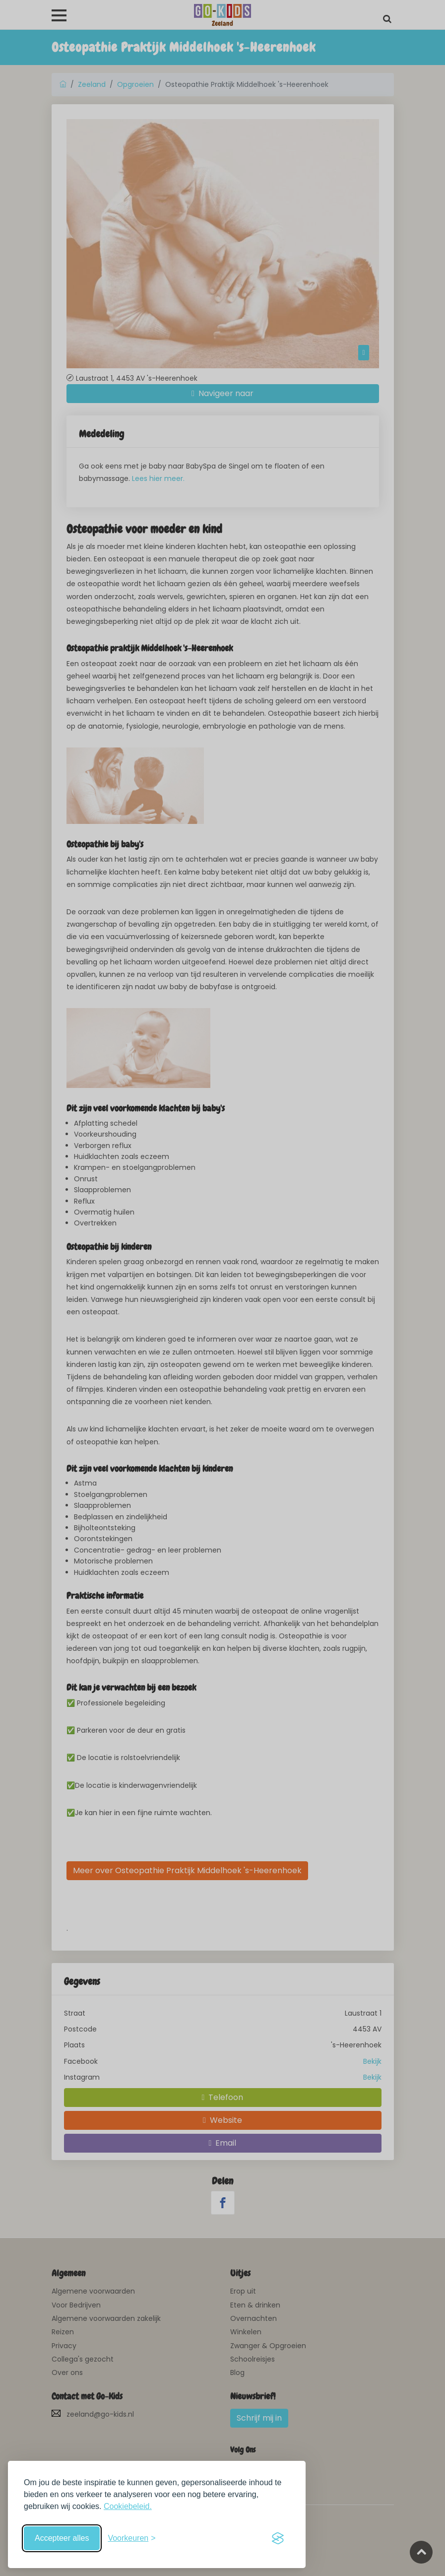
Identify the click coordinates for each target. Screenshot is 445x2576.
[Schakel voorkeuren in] (131, 2538)
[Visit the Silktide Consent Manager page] (278, 2538)
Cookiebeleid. (128, 2506)
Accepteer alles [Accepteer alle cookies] (62, 2538)
